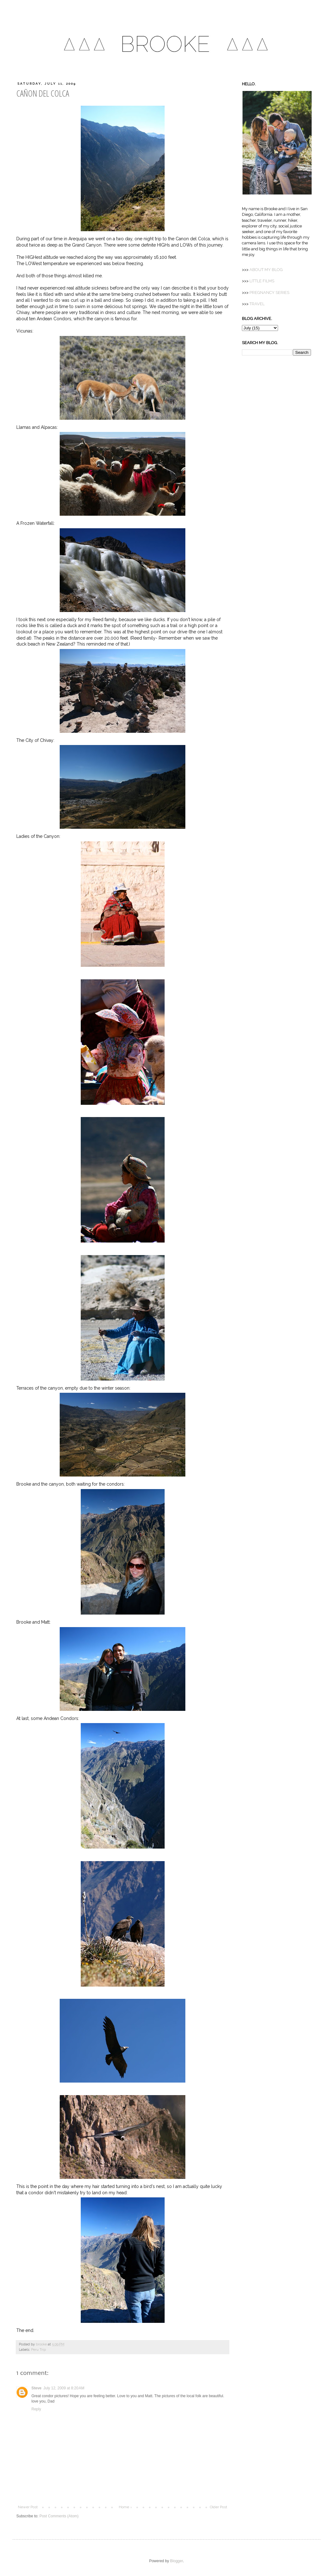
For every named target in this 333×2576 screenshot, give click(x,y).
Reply (36, 2409)
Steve (36, 2388)
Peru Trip (38, 2350)
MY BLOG (266, 269)
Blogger (176, 2561)
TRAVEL (257, 303)
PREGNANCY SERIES (269, 292)
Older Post (218, 2507)
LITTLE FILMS (261, 281)
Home (124, 2507)
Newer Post (28, 2507)
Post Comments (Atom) (59, 2516)
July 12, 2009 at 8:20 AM (63, 2388)
